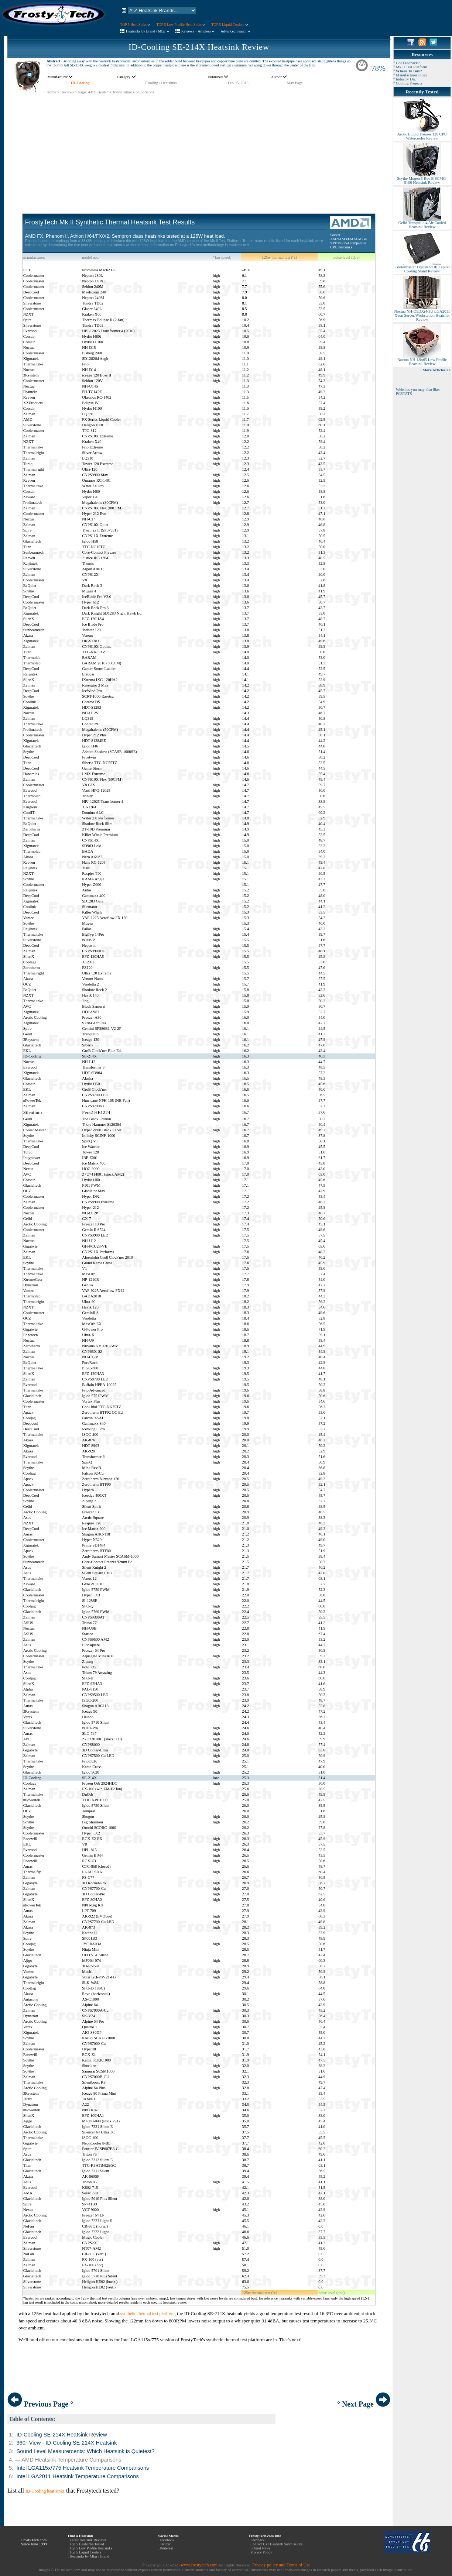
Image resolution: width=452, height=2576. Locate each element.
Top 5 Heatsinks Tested (86, 2544)
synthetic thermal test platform (147, 2313)
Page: (82, 92)
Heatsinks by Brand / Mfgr (148, 31)
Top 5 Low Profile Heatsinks (90, 2548)
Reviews (67, 92)
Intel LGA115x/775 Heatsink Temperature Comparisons (82, 2468)
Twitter (165, 2544)
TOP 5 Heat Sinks (135, 25)
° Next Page (363, 2404)
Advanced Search (235, 31)
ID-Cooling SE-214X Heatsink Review (199, 47)
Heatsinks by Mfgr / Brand (89, 2556)
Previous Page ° (40, 2404)
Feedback (257, 2540)
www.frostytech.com (199, 2565)
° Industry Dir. (404, 79)
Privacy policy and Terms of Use (281, 2565)
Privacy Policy (261, 2552)
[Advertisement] (198, 146)
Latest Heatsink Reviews (88, 2540)
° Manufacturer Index (410, 75)
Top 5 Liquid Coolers (85, 2552)
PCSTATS (404, 394)
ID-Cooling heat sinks (45, 2491)
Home (51, 92)
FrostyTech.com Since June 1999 (34, 2542)
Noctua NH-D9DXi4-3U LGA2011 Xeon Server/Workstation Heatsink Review (422, 313)
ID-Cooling (80, 83)
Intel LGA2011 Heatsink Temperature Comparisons (77, 2476)
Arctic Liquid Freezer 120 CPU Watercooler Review (422, 134)
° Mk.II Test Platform (410, 67)
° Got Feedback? (406, 63)
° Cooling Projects (407, 83)
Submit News (260, 2548)
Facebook (167, 2540)
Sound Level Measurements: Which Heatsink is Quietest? (85, 2451)
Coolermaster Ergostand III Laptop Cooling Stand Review (421, 267)
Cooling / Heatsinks (161, 83)
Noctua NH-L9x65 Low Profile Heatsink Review (422, 360)
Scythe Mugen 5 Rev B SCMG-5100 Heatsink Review (422, 179)
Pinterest (166, 2548)
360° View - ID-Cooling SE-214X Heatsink (66, 2443)
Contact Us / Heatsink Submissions (276, 2544)
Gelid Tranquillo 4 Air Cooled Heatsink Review (422, 223)
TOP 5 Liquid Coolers (229, 25)
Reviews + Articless (198, 31)
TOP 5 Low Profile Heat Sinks (180, 25)
